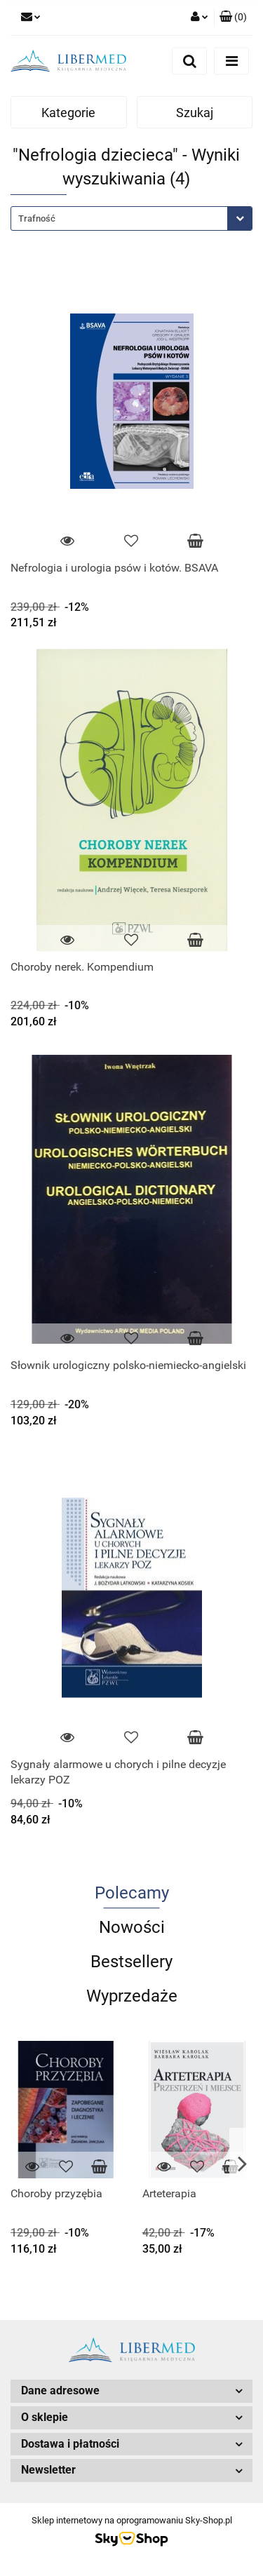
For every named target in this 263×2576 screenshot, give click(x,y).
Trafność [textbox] (36, 218)
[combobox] (131, 218)
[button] (233, 17)
